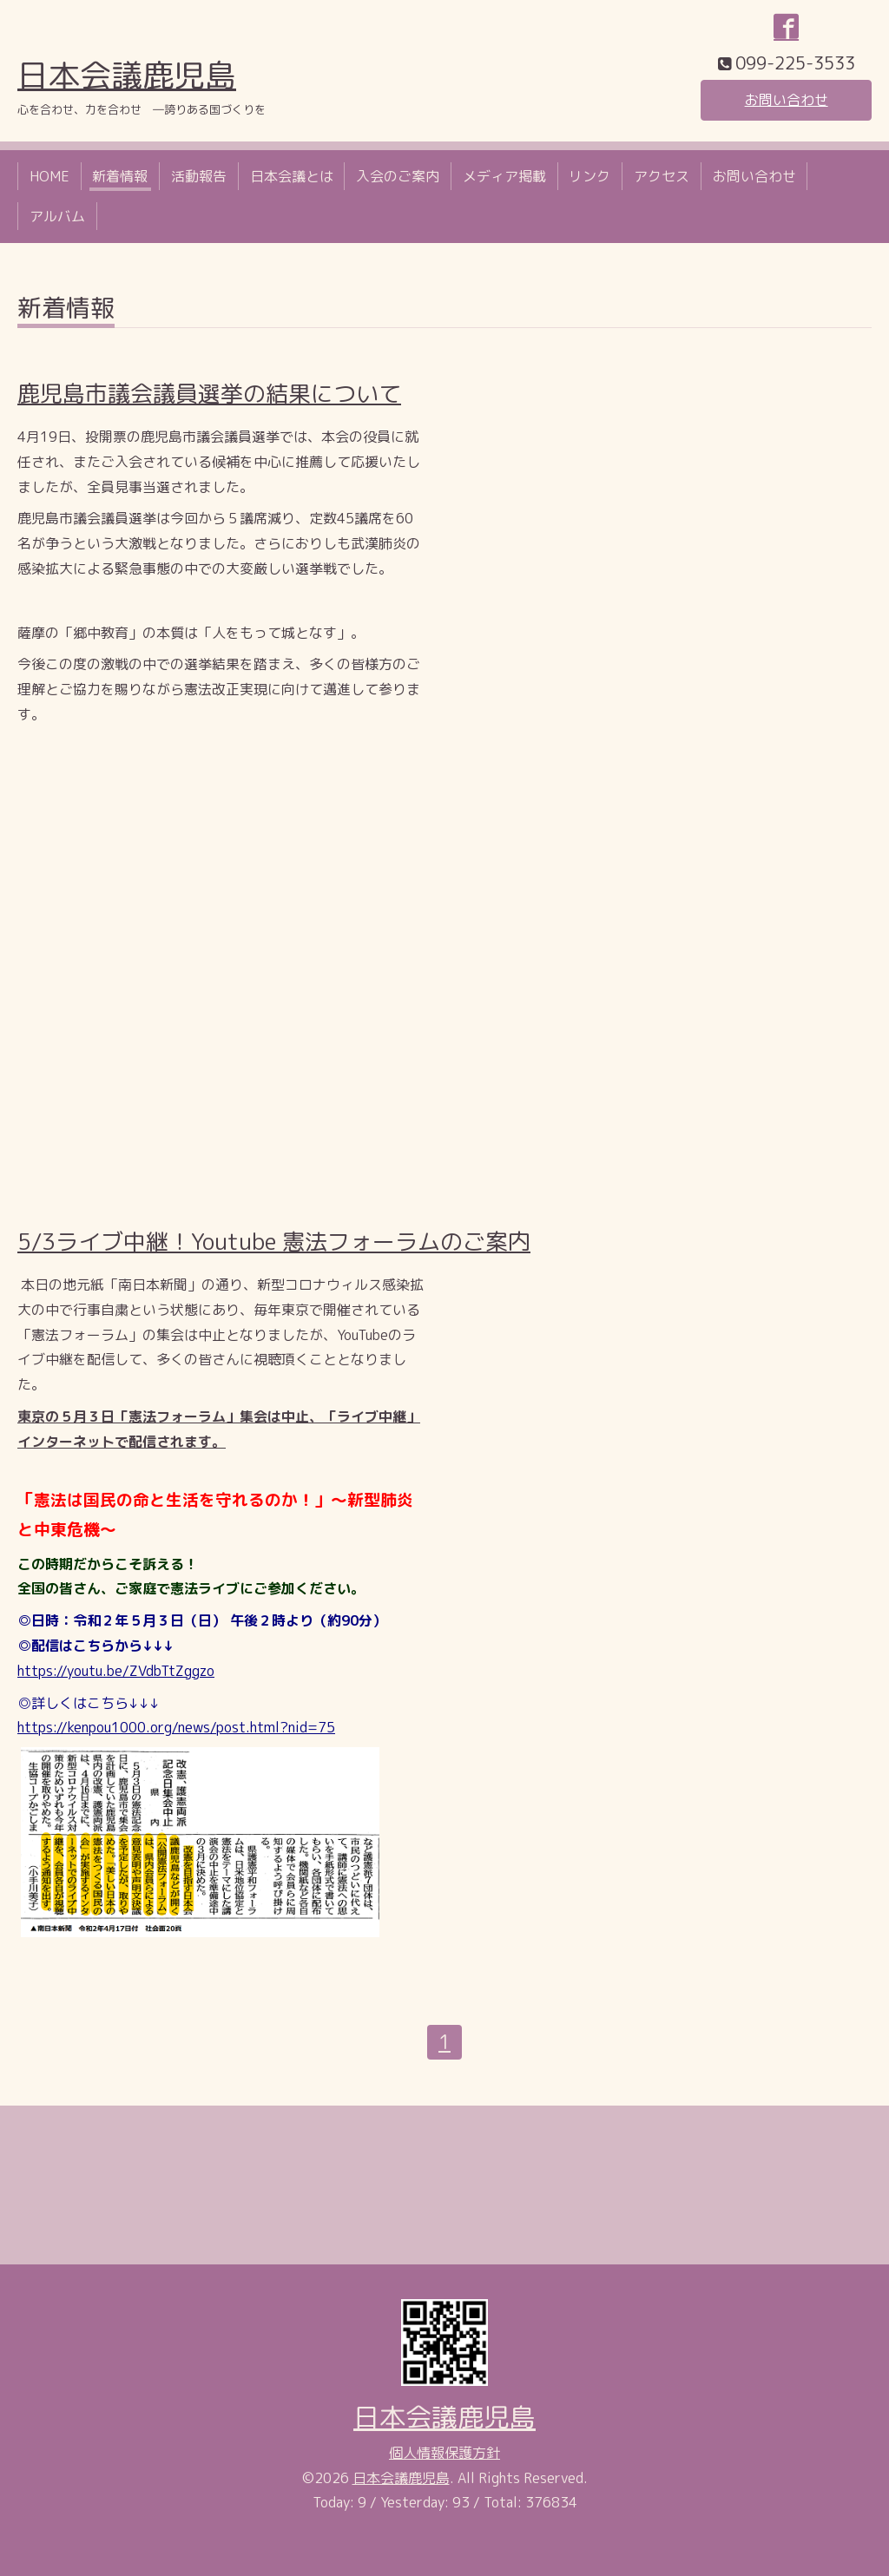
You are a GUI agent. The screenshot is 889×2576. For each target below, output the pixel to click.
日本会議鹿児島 (126, 75)
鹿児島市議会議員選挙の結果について (209, 393)
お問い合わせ (786, 99)
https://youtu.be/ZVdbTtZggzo (115, 1670)
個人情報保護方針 (444, 2452)
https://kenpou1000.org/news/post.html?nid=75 (176, 1727)
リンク (589, 176)
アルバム (57, 216)
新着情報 (120, 176)
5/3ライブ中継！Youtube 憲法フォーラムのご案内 (273, 1241)
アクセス (661, 176)
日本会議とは (291, 176)
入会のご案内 (397, 176)
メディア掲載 (504, 176)
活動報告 (199, 176)
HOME (49, 176)
